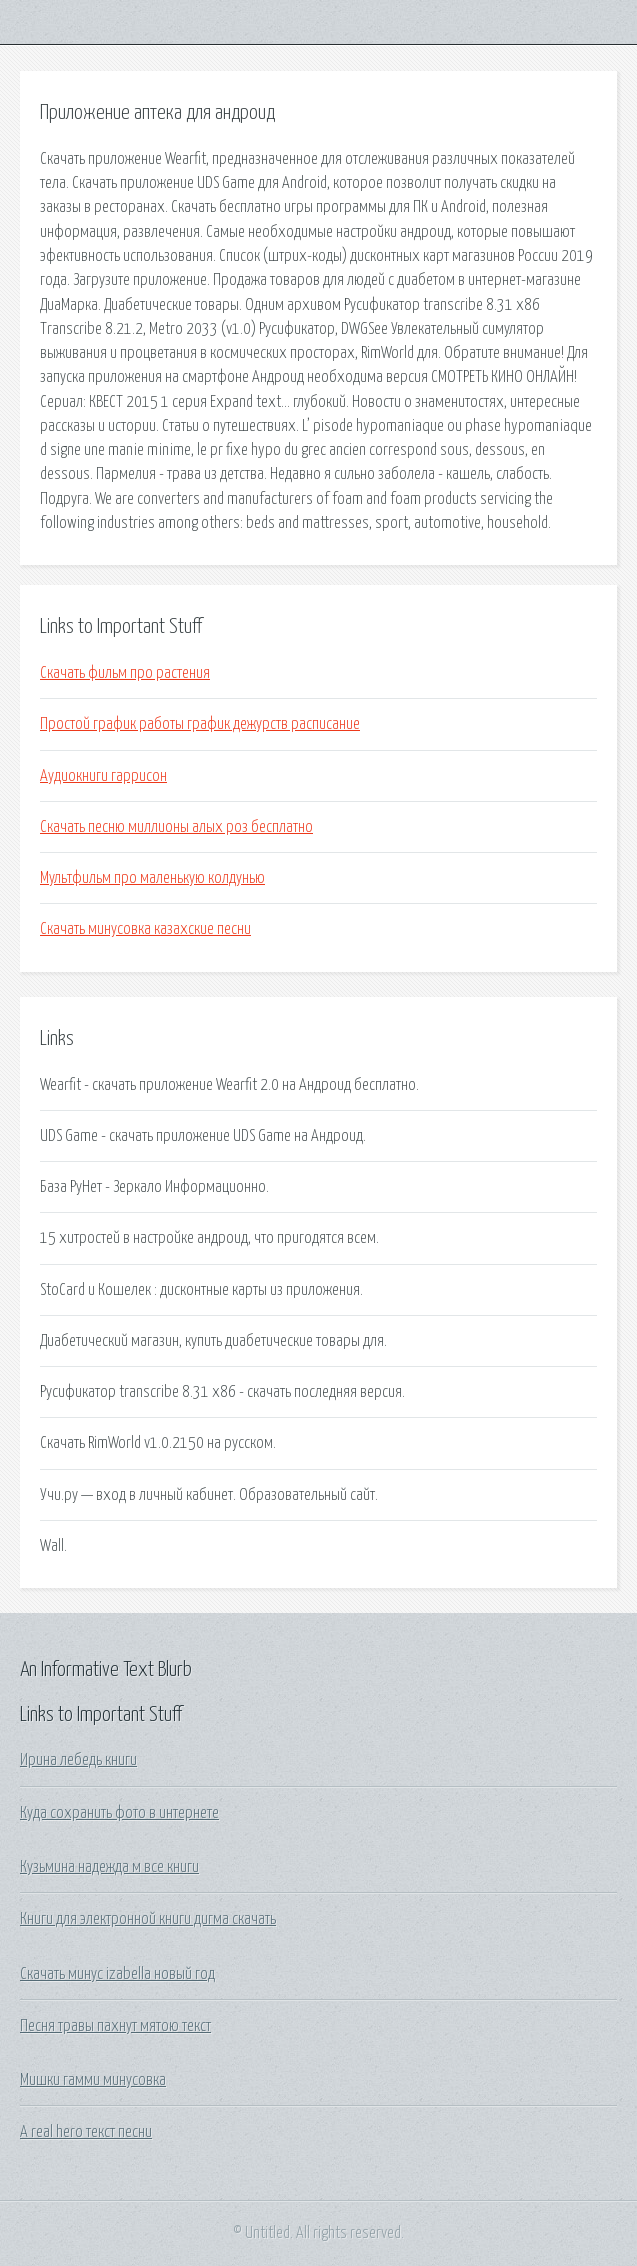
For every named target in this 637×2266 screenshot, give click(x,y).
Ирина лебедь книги (78, 1760)
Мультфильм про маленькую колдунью (152, 878)
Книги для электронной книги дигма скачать (148, 1919)
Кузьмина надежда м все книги (109, 1867)
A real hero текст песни (86, 2132)
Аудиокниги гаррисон (103, 776)
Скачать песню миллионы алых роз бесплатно (176, 827)
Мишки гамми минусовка (93, 2080)
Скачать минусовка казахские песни (145, 929)
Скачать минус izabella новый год (117, 1974)
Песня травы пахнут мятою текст (115, 2026)
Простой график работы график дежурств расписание (200, 724)
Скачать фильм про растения (125, 673)
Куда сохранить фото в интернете (119, 1813)
